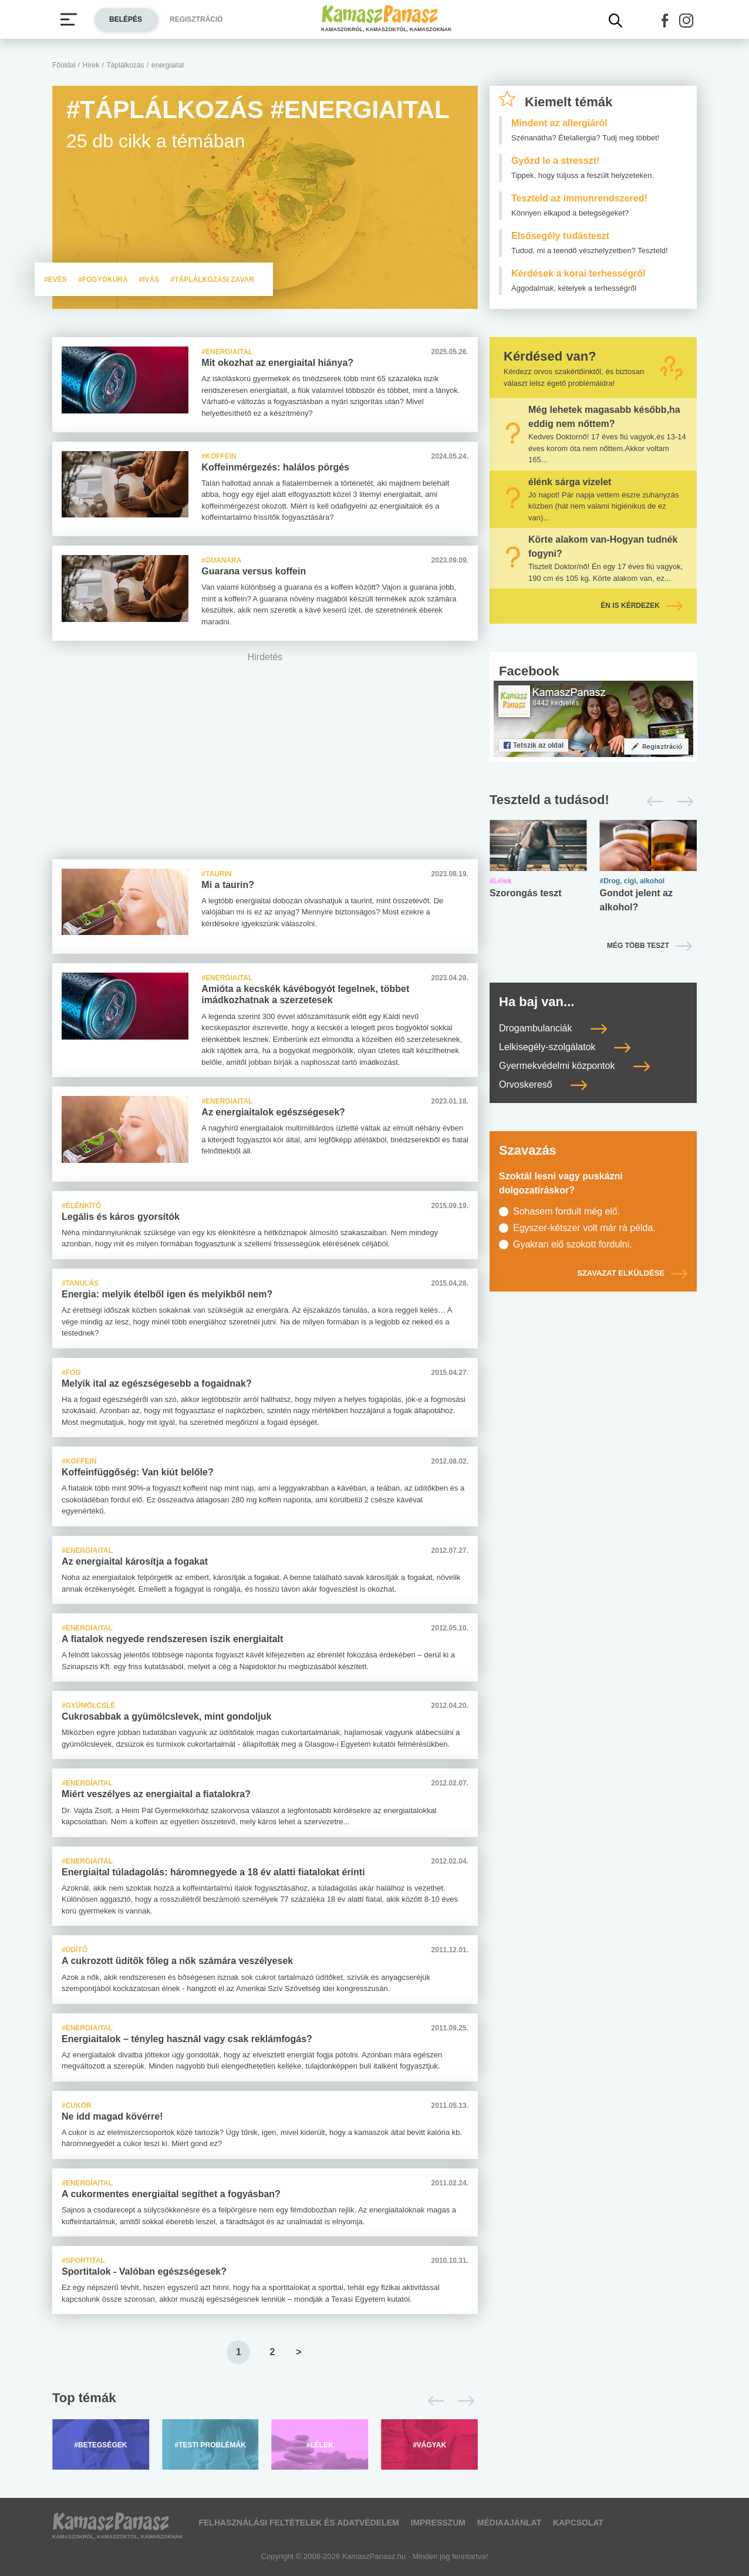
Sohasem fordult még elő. (566, 1211)
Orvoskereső (543, 1084)
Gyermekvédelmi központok (574, 1066)
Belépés (125, 19)
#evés (56, 279)
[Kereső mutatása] (615, 20)
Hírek (91, 65)
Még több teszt (638, 945)
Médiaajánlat (509, 2522)
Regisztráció (196, 19)
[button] (665, 20)
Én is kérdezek (641, 605)
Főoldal (63, 65)
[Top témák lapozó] (265, 2401)
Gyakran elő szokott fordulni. (572, 1244)
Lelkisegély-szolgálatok (564, 1047)
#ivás (150, 279)
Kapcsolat (578, 2522)
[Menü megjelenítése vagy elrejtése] (68, 19)
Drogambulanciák (553, 1028)
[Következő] (463, 2401)
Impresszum (438, 2522)
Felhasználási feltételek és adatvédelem (298, 2522)
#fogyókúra (104, 279)
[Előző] (433, 2401)
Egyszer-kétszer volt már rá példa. (584, 1228)
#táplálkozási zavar (212, 279)
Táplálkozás (125, 65)
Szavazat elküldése (632, 1273)
